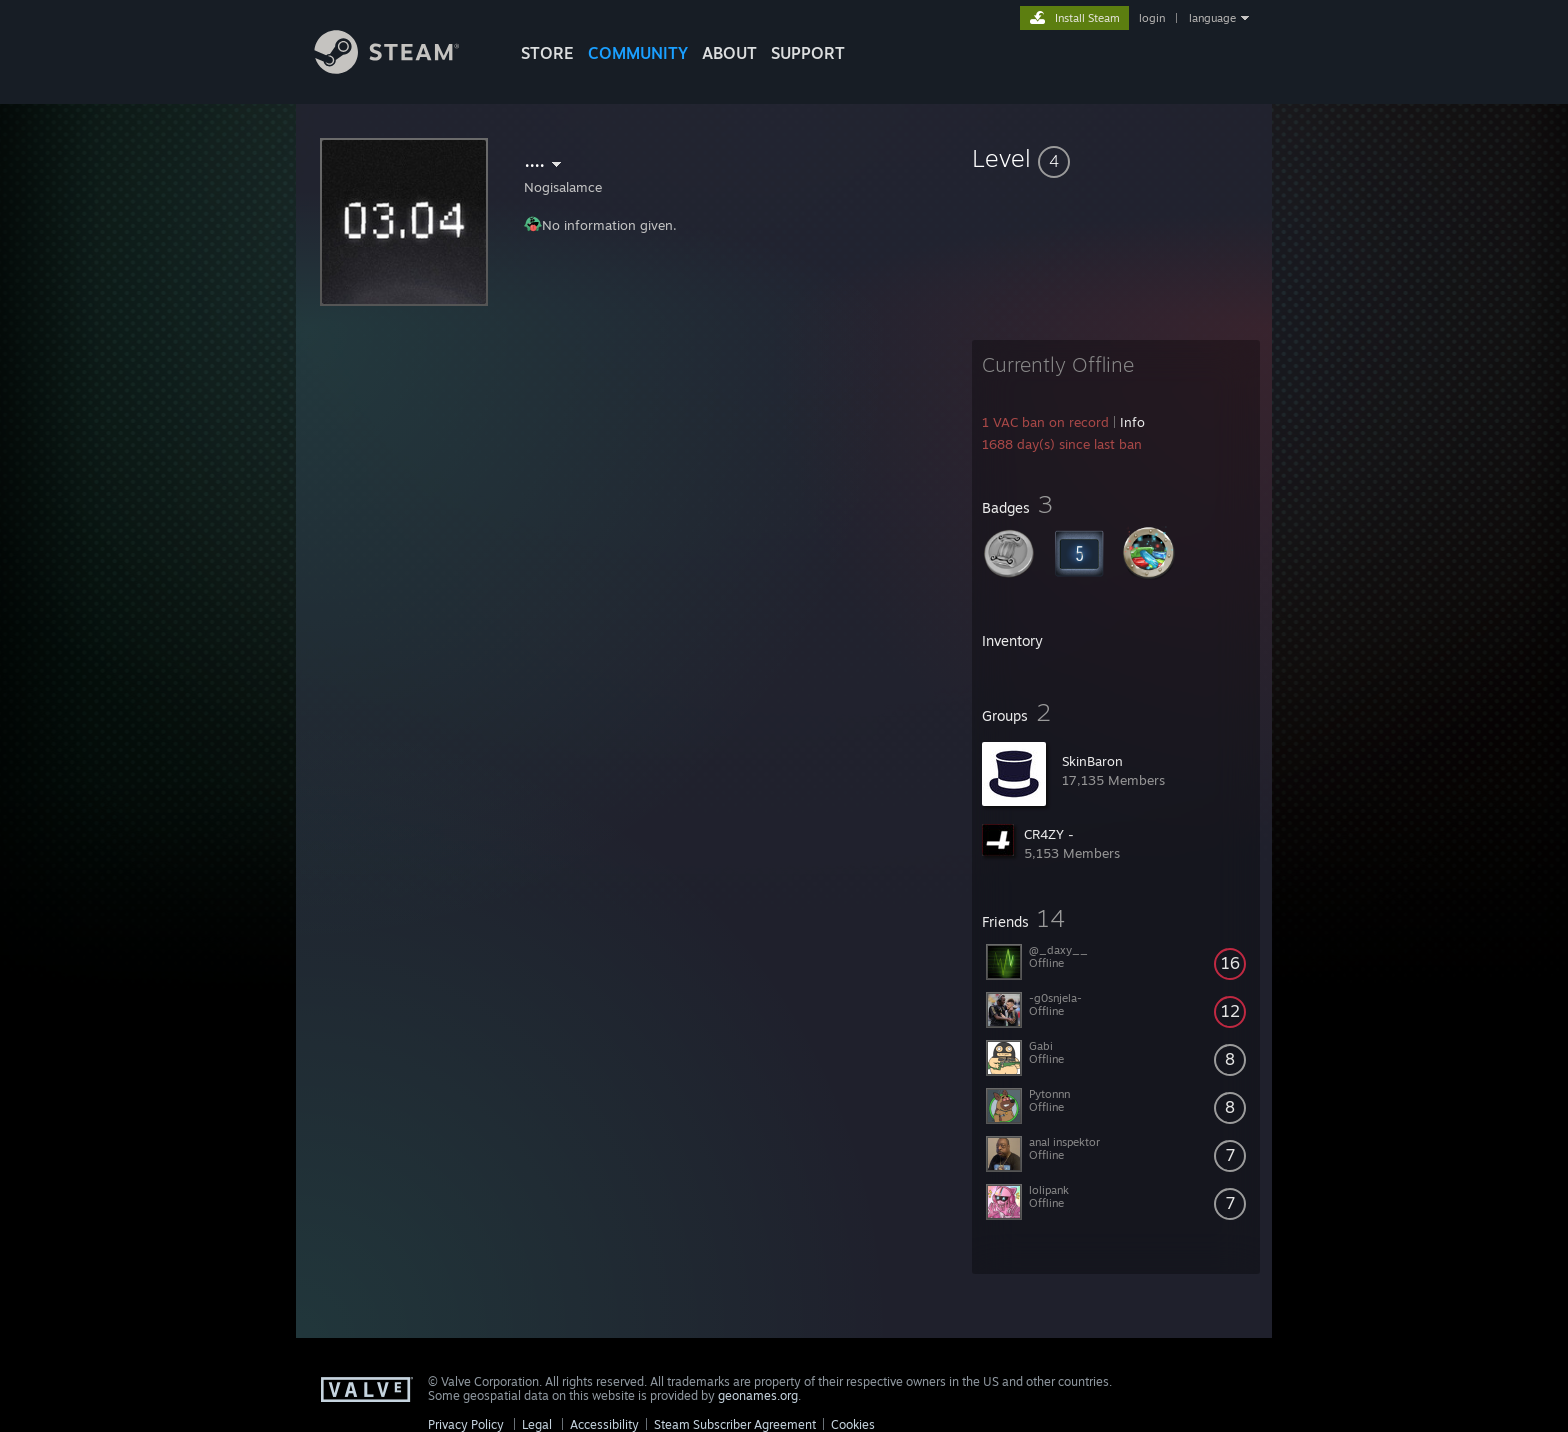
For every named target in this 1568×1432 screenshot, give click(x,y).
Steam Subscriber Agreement (735, 1424)
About (729, 53)
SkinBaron (1092, 761)
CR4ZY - (1049, 834)
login (1152, 18)
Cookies (853, 1424)
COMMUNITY (638, 53)
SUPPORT (808, 53)
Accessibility (604, 1424)
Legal (537, 1424)
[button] (1116, 158)
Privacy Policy (466, 1424)
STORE (547, 53)
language (1212, 18)
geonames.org (758, 1395)
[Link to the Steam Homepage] (402, 68)
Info (1132, 422)
